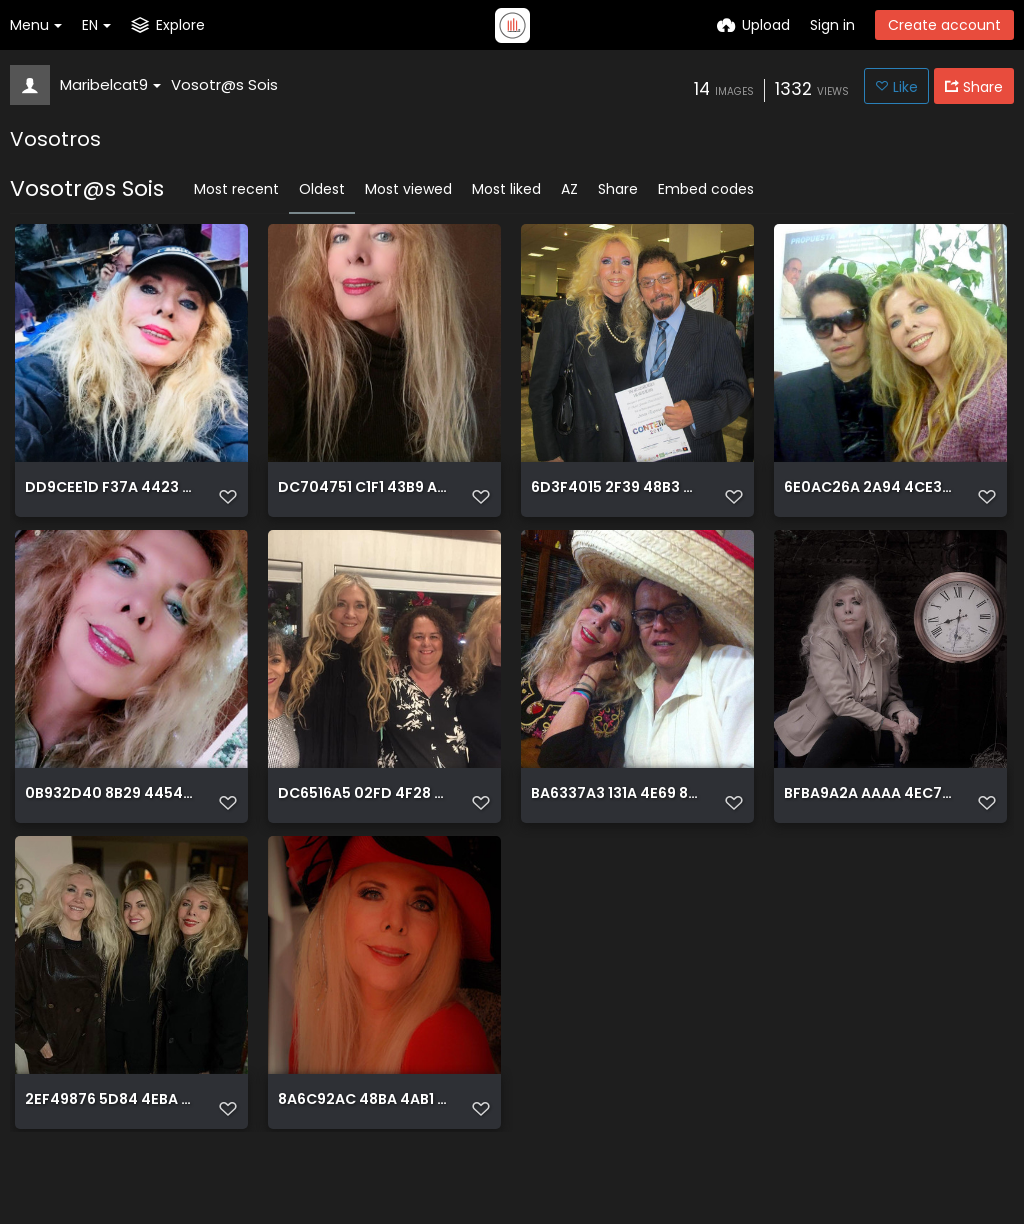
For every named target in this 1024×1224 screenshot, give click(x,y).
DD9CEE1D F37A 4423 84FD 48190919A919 (110, 496)
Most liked (506, 189)
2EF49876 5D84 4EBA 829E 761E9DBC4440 (110, 1156)
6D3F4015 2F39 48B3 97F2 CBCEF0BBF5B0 (616, 496)
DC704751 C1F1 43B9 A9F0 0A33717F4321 (363, 496)
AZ (569, 189)
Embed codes (706, 189)
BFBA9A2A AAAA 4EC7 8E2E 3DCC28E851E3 (869, 826)
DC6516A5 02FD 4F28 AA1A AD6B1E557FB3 (363, 826)
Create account (944, 25)
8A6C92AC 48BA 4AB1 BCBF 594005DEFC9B (363, 1156)
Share (618, 189)
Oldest (322, 189)
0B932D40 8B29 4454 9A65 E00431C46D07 (110, 826)
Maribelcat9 (110, 84)
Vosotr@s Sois (224, 84)
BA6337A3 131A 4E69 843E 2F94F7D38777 (616, 826)
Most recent (236, 189)
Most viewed (408, 189)
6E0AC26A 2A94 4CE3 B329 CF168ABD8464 (869, 496)
